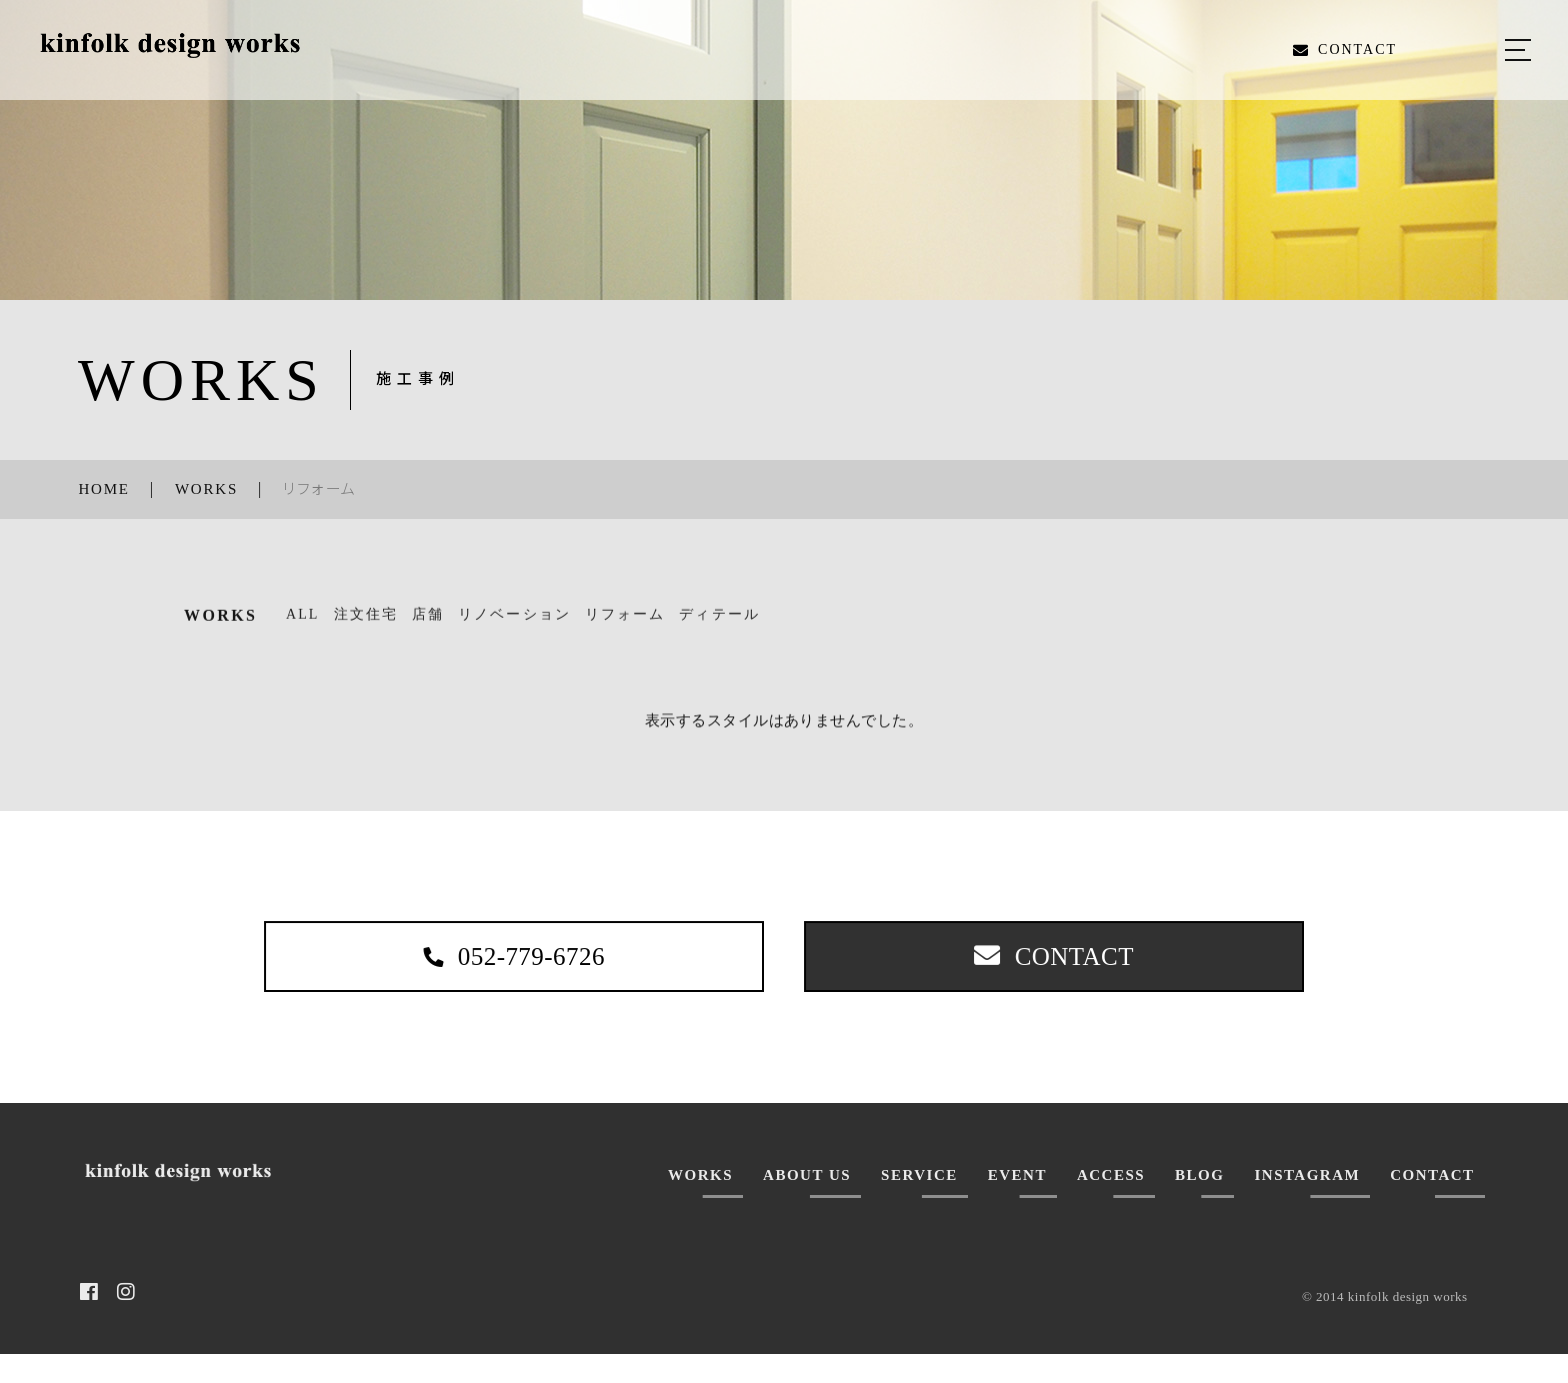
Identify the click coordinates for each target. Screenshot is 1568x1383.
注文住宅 (366, 625)
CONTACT (1432, 1203)
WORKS (700, 1203)
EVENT (1017, 1203)
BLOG (1199, 1203)
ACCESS (1111, 1203)
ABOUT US (807, 1203)
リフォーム (625, 625)
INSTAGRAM (1307, 1203)
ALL (303, 625)
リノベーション (514, 625)
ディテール (719, 625)
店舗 (428, 625)
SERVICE (919, 1203)
